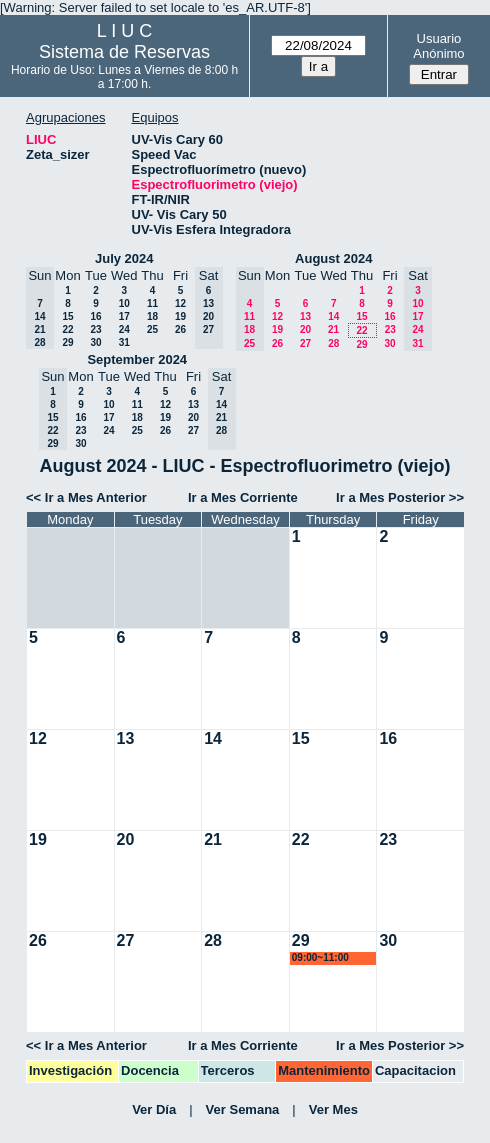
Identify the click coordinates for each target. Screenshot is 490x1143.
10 (124, 303)
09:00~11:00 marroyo (320, 958)
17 (124, 316)
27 (305, 343)
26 (180, 329)
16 (95, 316)
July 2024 (124, 258)
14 (333, 316)
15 (67, 316)
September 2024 (137, 359)
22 (67, 329)
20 (305, 329)
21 (333, 329)
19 (180, 316)
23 (95, 329)
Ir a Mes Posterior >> (400, 497)
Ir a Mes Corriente (243, 497)
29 (67, 342)
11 (152, 303)
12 (180, 303)
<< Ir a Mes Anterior (86, 497)
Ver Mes (333, 1109)
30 (95, 342)
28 (333, 343)
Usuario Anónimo (438, 46)
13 (305, 316)
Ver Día (154, 1109)
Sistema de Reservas (124, 52)
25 (152, 329)
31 (124, 342)
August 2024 (333, 258)
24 (124, 329)
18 (152, 316)
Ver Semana (243, 1109)
